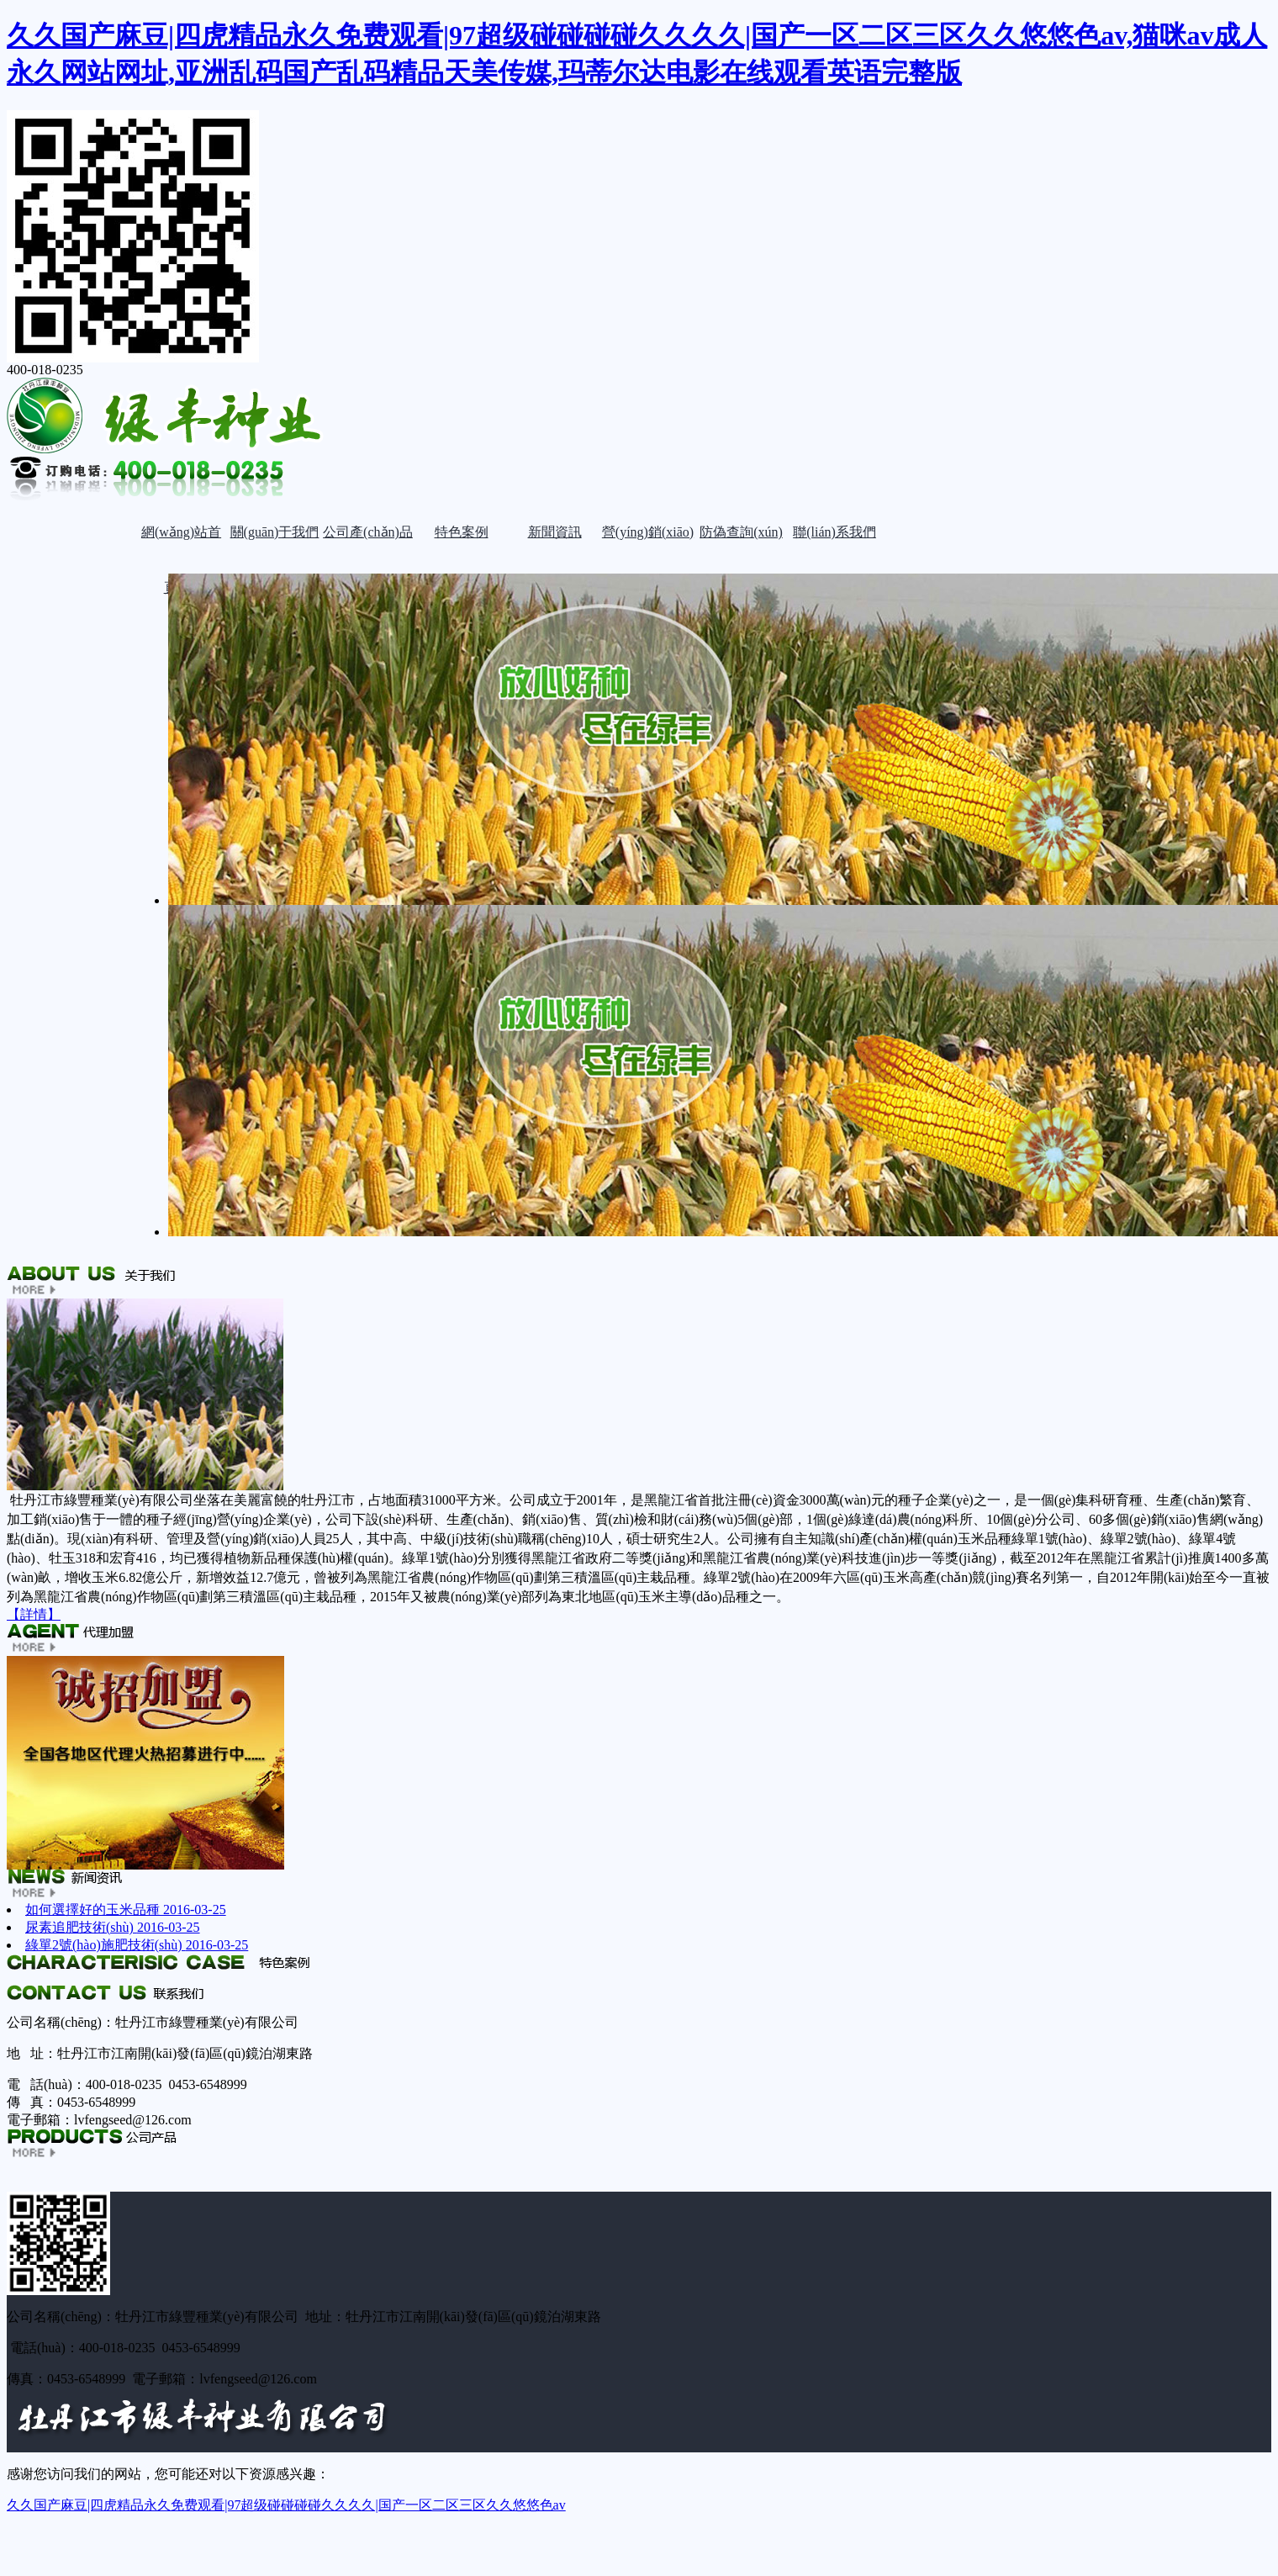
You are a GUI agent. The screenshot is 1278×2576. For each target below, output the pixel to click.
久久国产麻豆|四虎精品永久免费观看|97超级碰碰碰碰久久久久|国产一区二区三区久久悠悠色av (286, 2505)
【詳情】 (34, 1614)
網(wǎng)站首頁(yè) (181, 542)
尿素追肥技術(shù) (112, 1927)
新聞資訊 (555, 532)
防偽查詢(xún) (741, 532)
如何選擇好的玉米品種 (125, 1909)
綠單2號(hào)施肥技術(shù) (136, 1945)
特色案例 (461, 532)
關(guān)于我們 (275, 532)
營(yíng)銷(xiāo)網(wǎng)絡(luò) (647, 542)
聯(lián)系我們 (834, 532)
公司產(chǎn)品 (368, 532)
